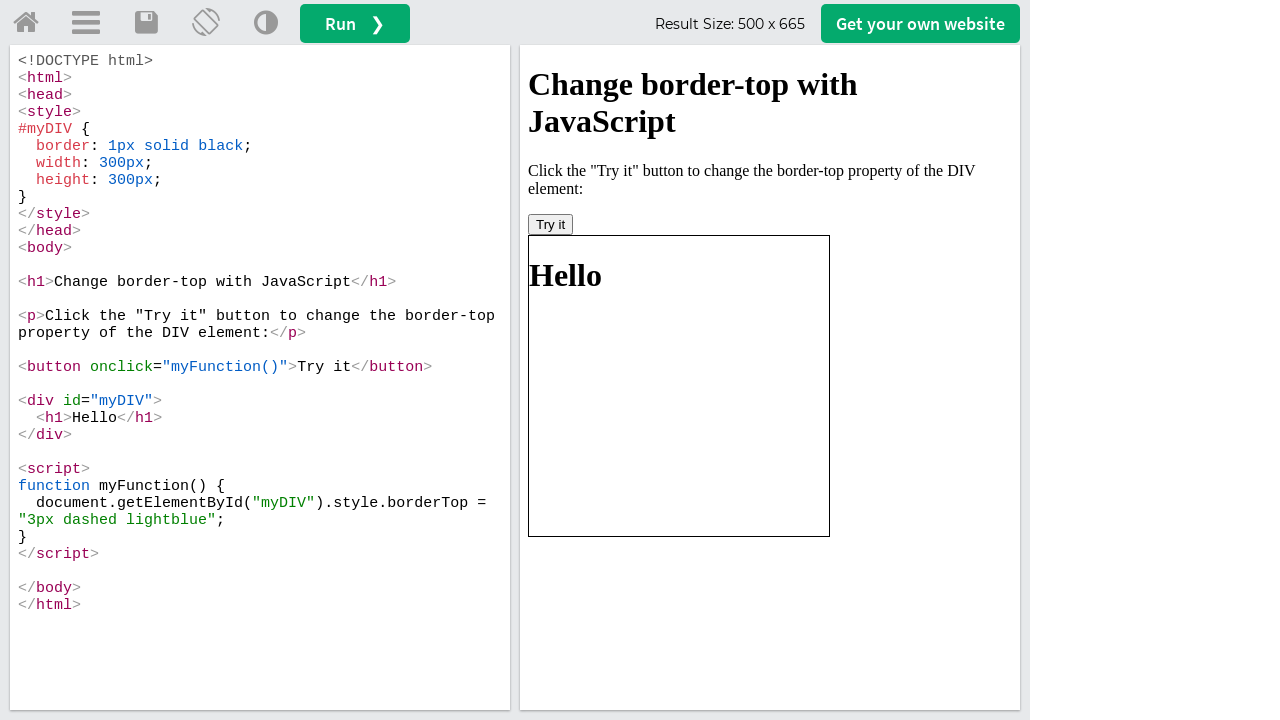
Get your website (920, 23)
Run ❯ (355, 23)
